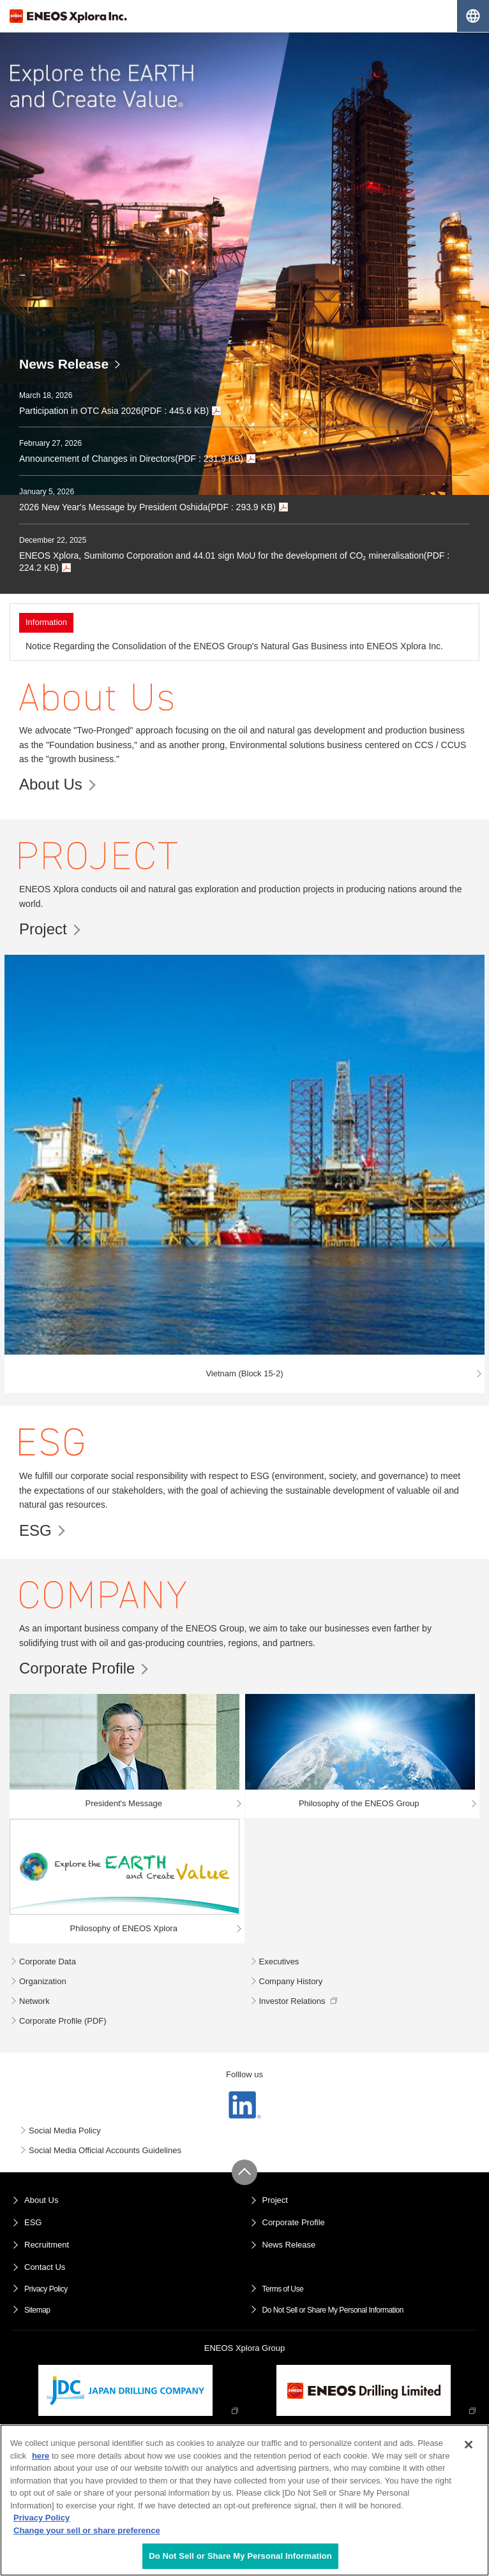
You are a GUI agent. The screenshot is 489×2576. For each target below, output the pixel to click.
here (40, 2456)
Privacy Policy (46, 2289)
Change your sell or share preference (86, 2530)
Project (43, 929)
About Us (50, 784)
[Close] (469, 2445)
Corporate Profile (77, 1668)
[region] (244, 2500)
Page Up (244, 2172)
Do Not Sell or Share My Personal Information (332, 2310)
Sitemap (37, 2310)
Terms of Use (283, 2289)
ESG (35, 1530)
